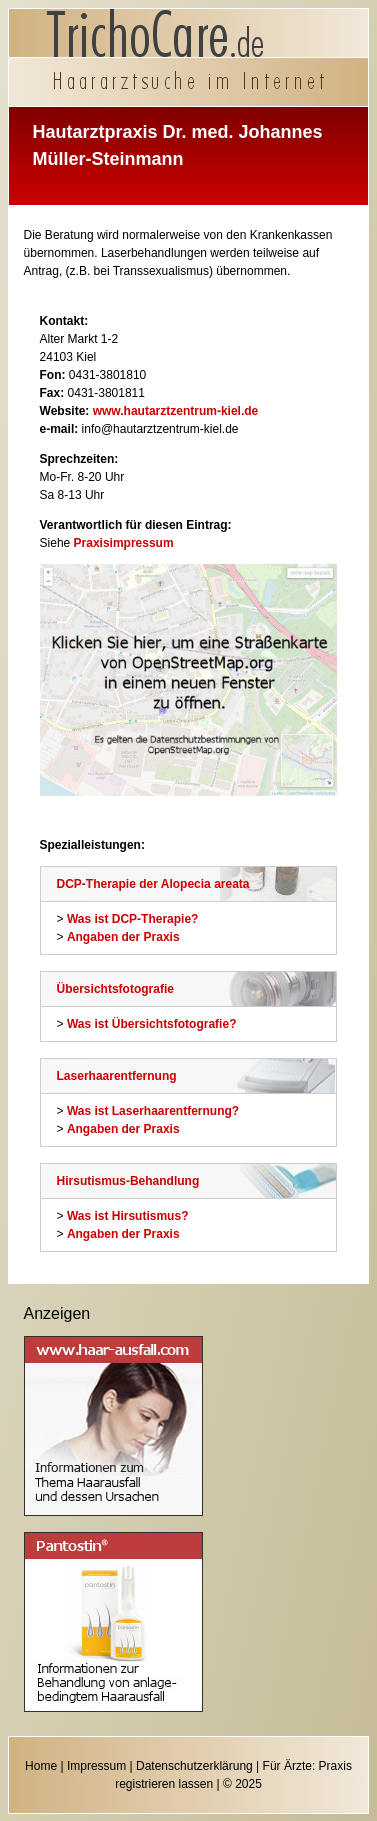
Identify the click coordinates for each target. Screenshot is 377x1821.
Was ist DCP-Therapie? (133, 919)
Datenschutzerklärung (194, 1766)
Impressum (96, 1766)
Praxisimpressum (124, 543)
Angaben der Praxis (123, 937)
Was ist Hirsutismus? (128, 1216)
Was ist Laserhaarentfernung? (153, 1111)
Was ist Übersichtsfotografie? (152, 1024)
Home (41, 1766)
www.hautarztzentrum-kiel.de (176, 411)
